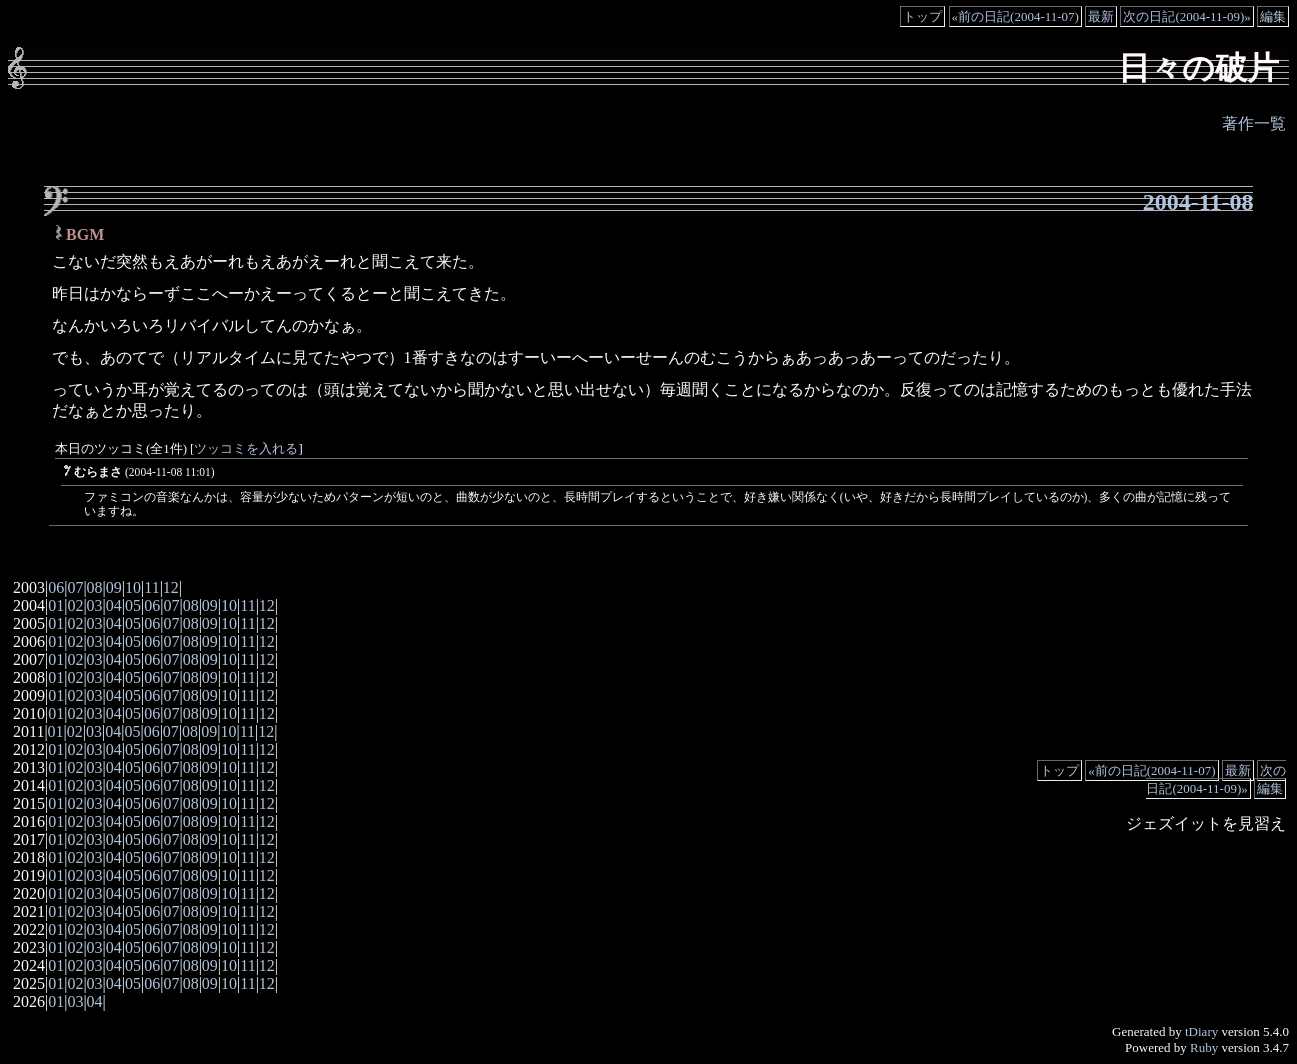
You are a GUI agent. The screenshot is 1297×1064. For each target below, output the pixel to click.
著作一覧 (1254, 123)
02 (75, 605)
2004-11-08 (1198, 202)
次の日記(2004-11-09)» (1186, 16)
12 (171, 587)
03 (95, 605)
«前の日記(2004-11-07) (1015, 16)
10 (133, 587)
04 (114, 605)
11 (151, 587)
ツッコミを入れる (246, 449)
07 (75, 587)
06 (56, 587)
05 (133, 605)
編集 (1273, 16)
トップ (922, 16)
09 (114, 587)
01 (56, 605)
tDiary (1201, 1031)
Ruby (1204, 1047)
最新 (1101, 16)
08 (95, 587)
